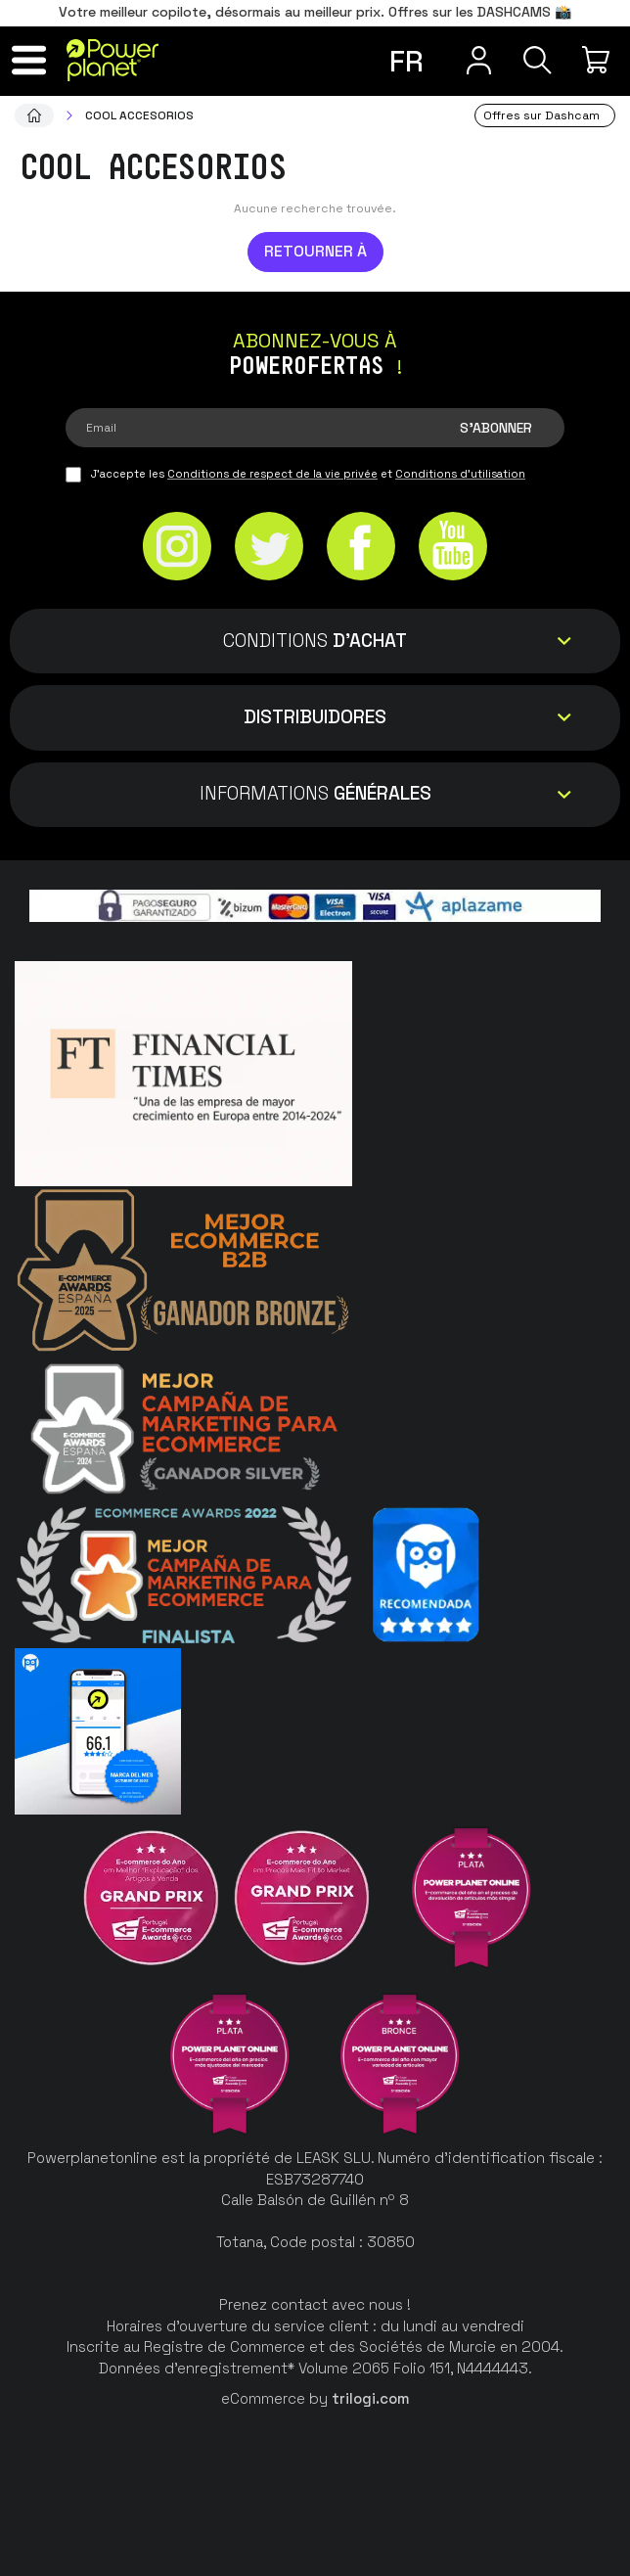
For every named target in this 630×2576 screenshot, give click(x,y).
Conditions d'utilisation (460, 474)
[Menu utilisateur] (471, 59)
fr (406, 61)
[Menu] (32, 59)
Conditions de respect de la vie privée (272, 474)
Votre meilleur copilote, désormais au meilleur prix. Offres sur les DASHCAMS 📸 (315, 12)
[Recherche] (534, 59)
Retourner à (315, 251)
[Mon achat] (598, 59)
